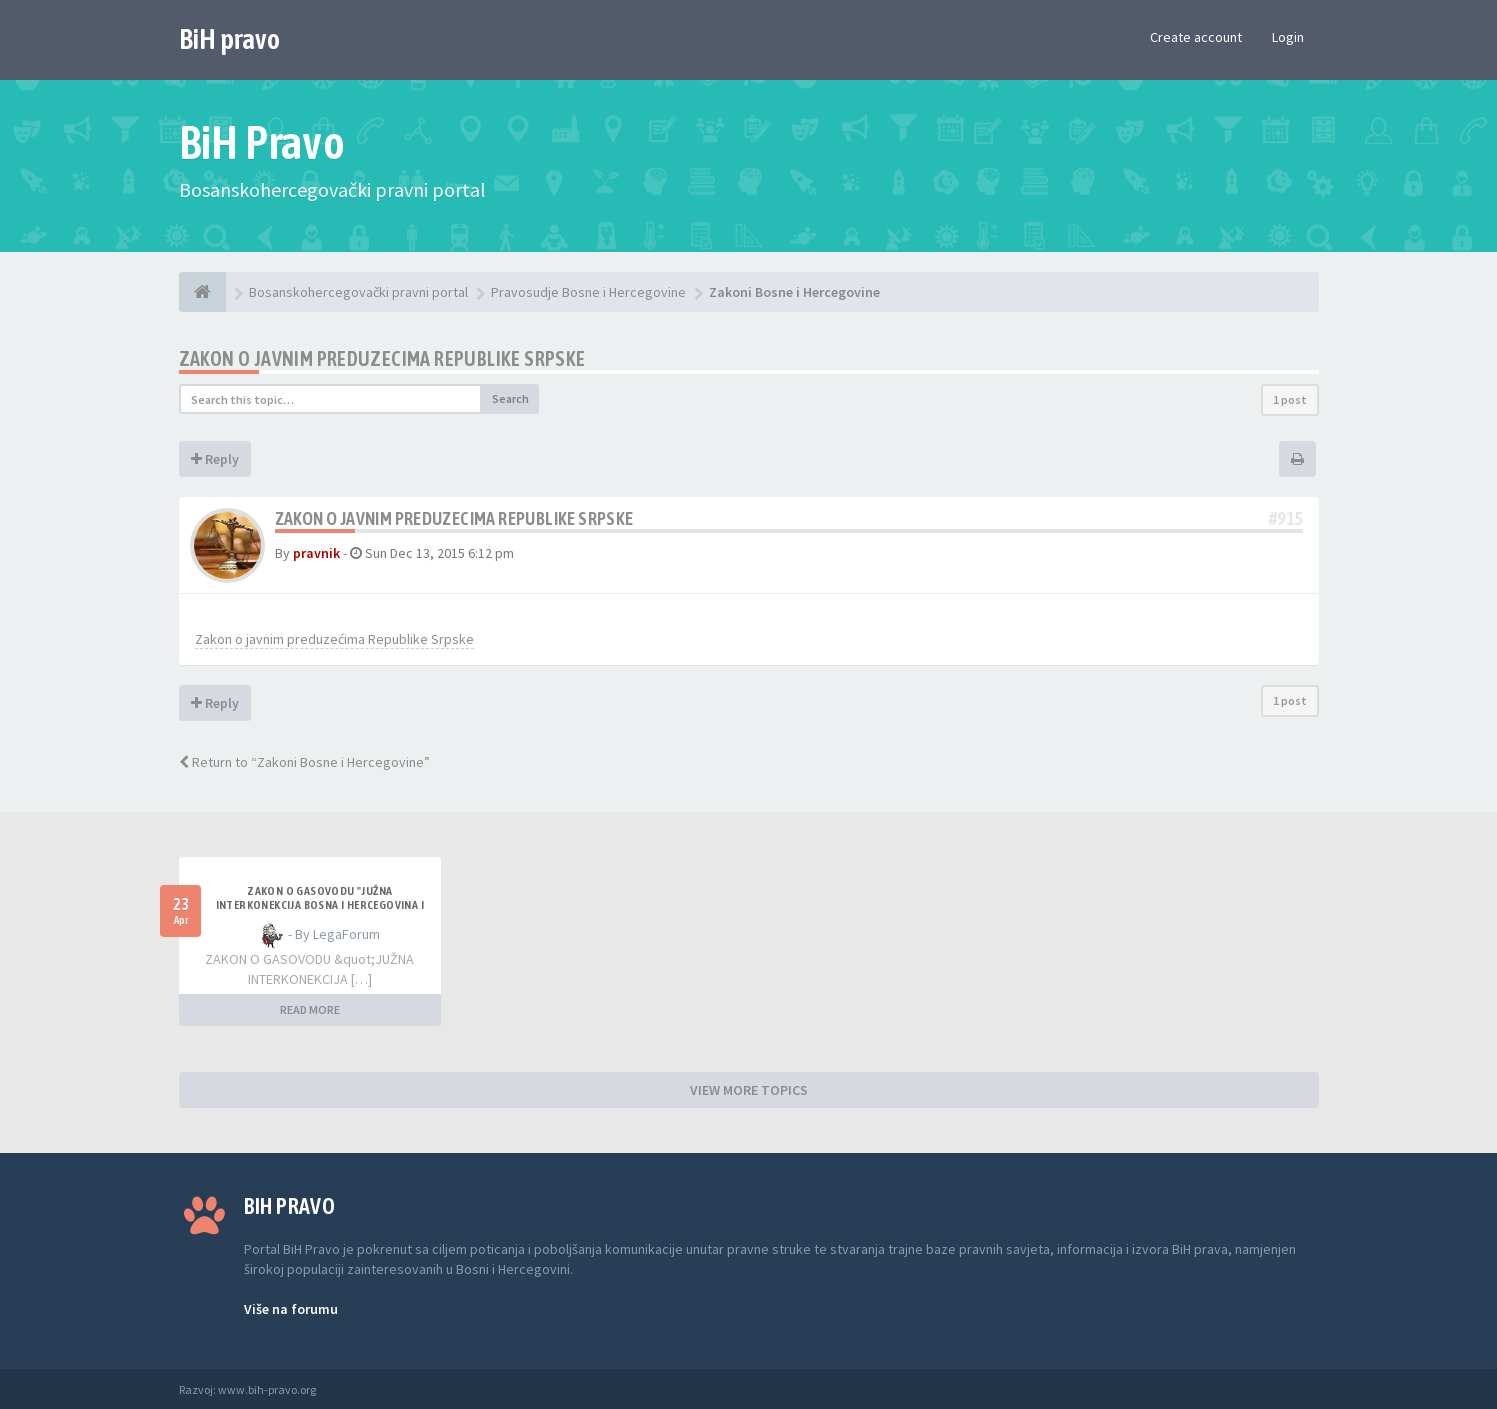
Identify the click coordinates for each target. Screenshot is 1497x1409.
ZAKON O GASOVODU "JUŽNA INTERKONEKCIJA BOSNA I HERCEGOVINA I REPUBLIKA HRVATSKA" (320, 905)
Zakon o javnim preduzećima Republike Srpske (334, 639)
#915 (1286, 518)
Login (1288, 37)
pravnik (316, 553)
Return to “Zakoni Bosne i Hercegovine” (304, 762)
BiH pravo (229, 39)
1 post (1290, 399)
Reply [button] (215, 459)
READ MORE (310, 1009)
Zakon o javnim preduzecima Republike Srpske (382, 358)
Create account (1196, 37)
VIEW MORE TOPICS (749, 1090)
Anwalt (336, 1389)
